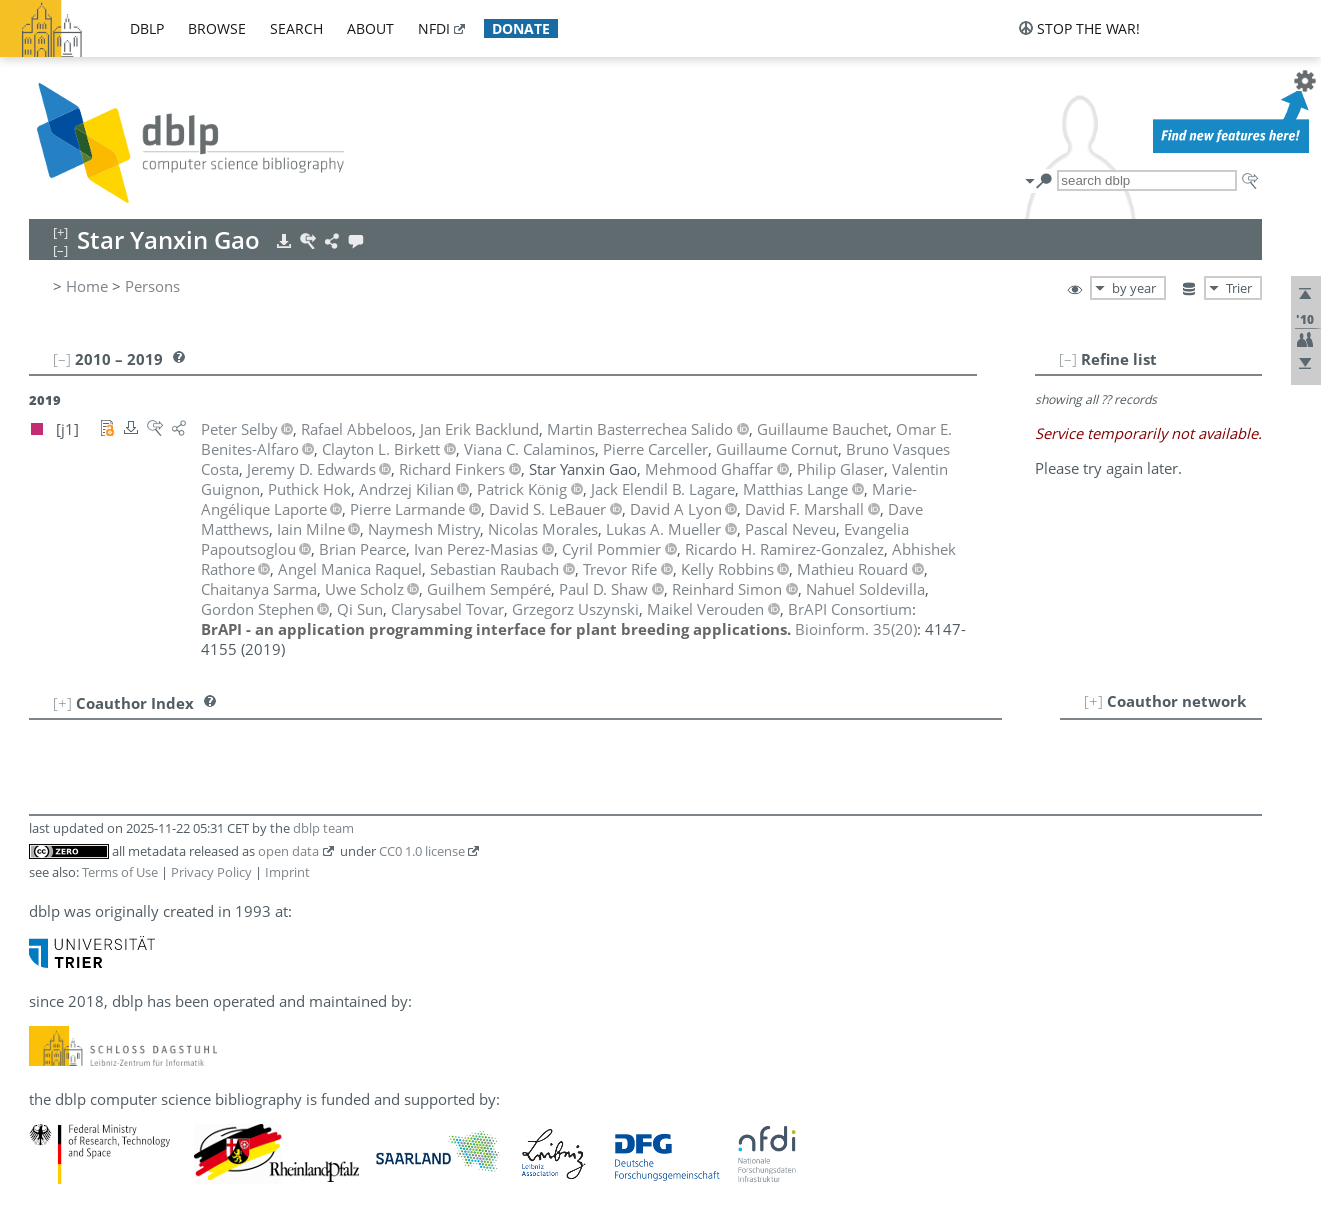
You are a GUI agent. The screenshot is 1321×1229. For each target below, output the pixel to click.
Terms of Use (120, 872)
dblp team (323, 828)
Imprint (287, 872)
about (370, 28)
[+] (1093, 701)
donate (521, 28)
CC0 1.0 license (422, 851)
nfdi (434, 28)
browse (217, 28)
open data (288, 851)
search (296, 28)
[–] (1068, 359)
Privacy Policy (211, 872)
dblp (147, 28)
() (856, 629)
